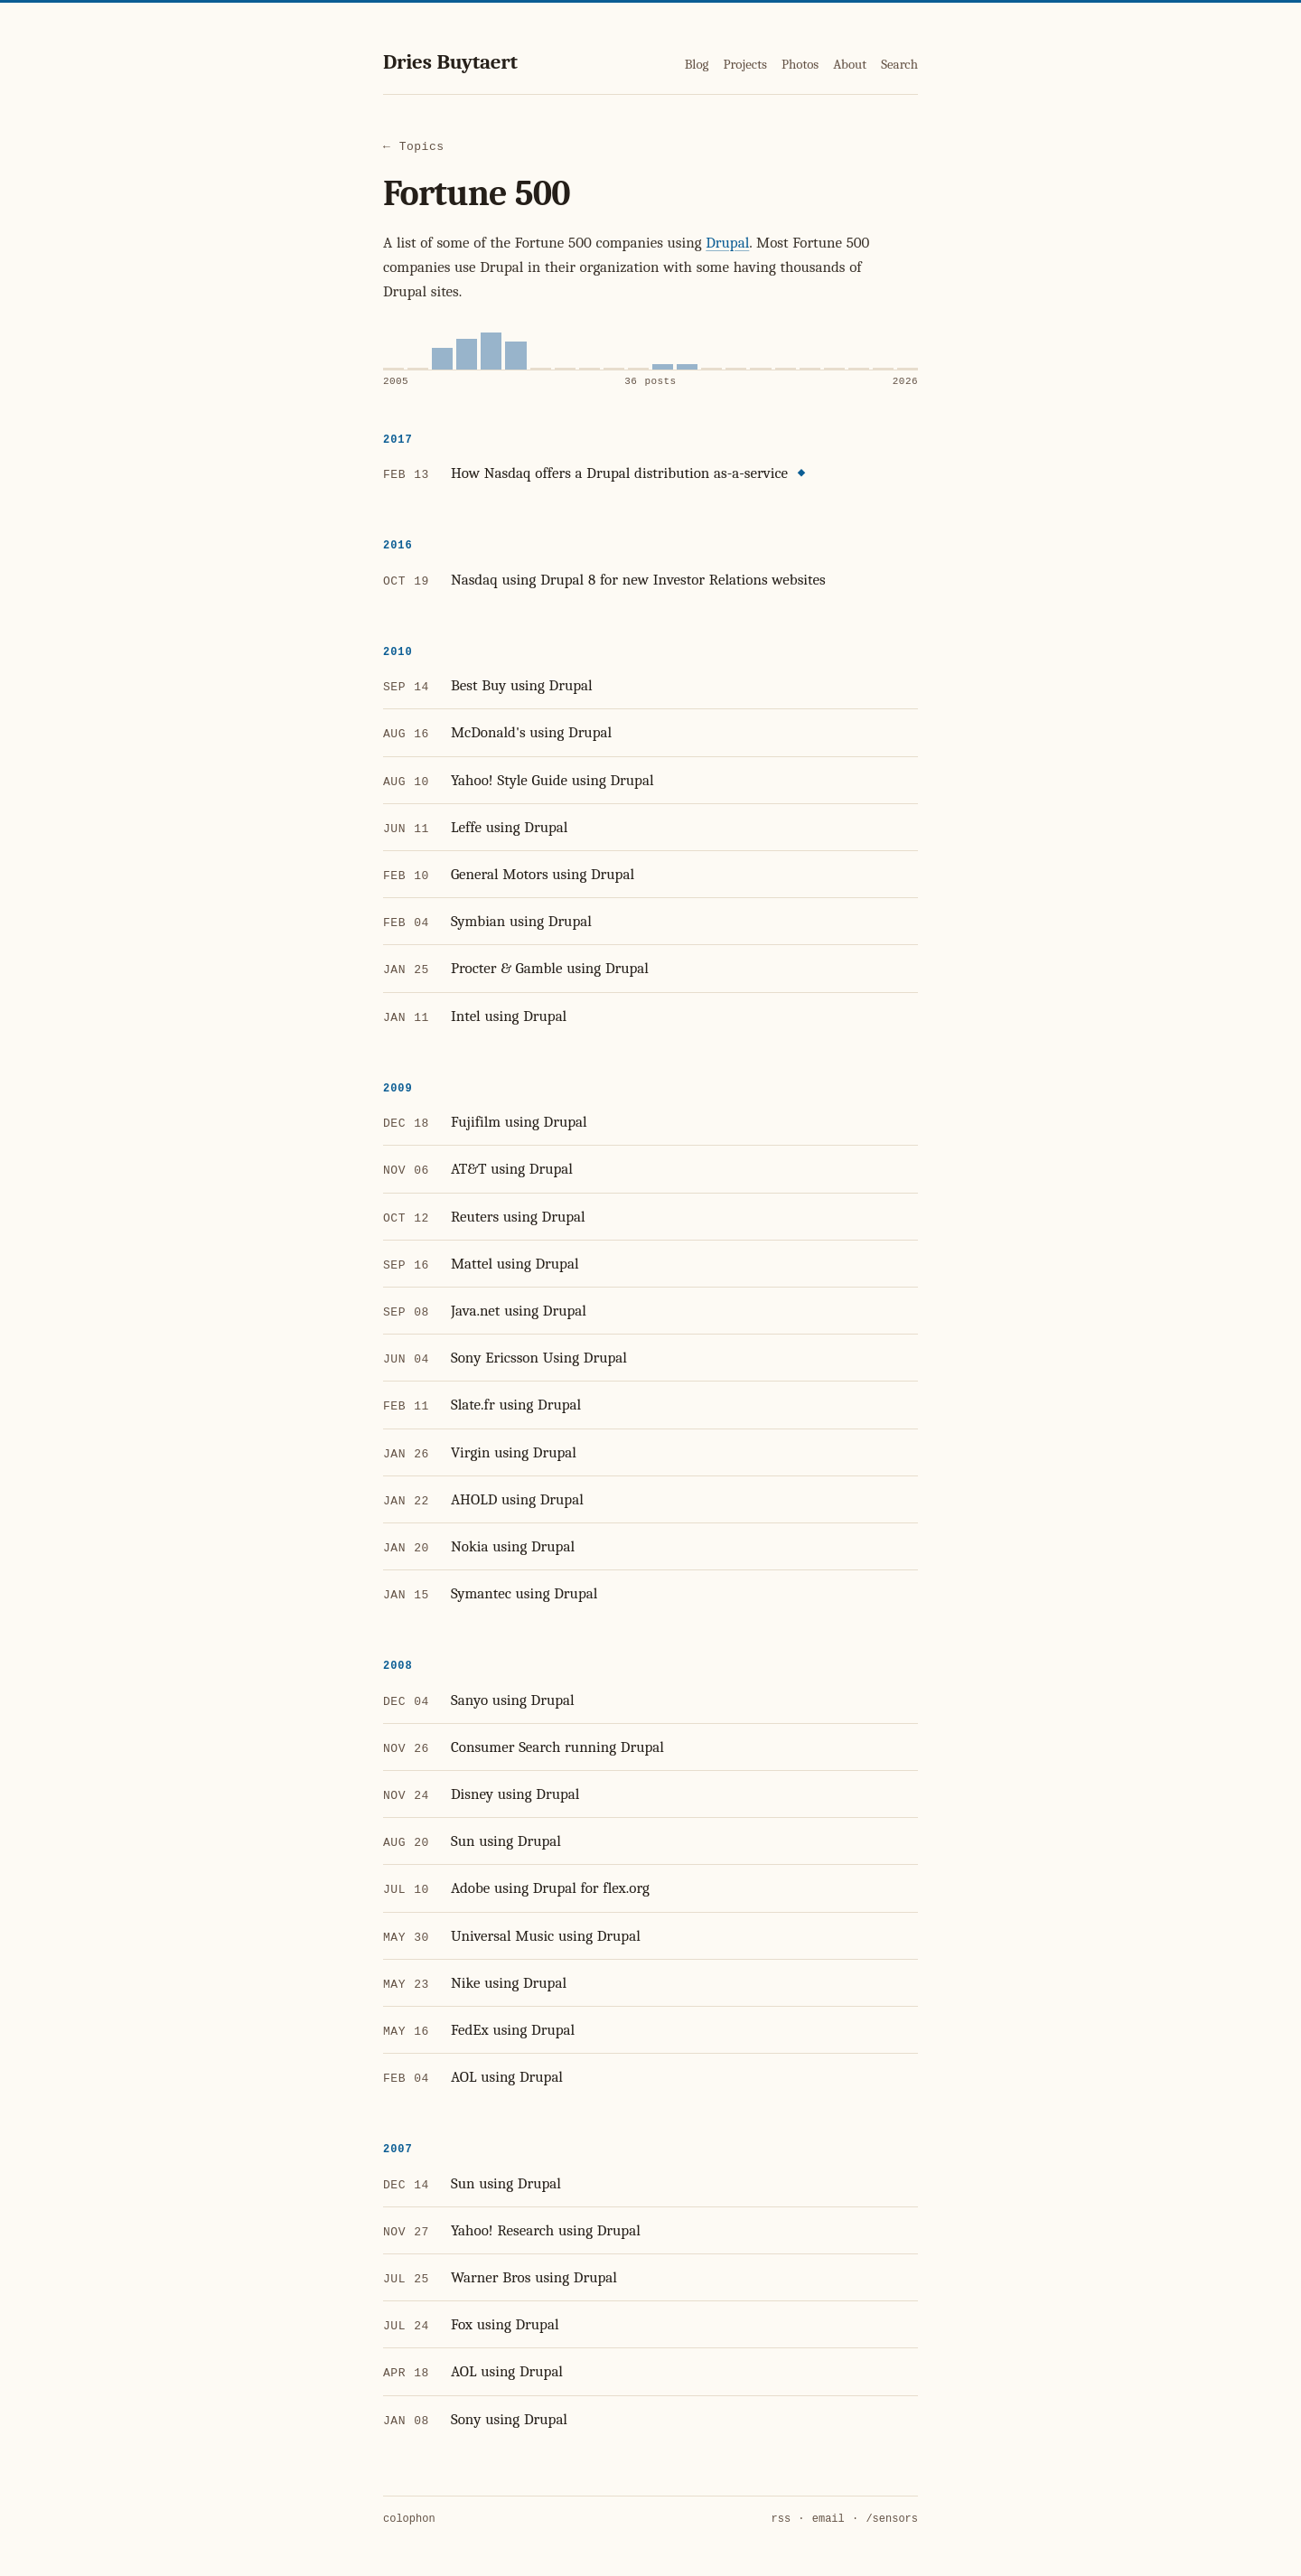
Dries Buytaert (450, 62)
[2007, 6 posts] (442, 359)
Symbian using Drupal (521, 921)
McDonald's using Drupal (531, 732)
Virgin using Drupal (513, 1452)
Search (899, 64)
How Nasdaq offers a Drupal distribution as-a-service (619, 473)
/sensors (892, 2519)
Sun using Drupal (506, 1841)
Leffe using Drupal (509, 827)
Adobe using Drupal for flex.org (550, 1888)
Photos (800, 64)
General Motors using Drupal (542, 874)
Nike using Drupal (508, 1982)
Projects (744, 64)
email (828, 2519)
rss (781, 2519)
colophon (409, 2519)
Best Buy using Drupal (522, 685)
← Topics (414, 147)
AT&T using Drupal (512, 1168)
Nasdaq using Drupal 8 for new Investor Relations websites (638, 579)
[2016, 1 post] (662, 367)
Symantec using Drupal (524, 1593)
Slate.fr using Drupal (516, 1404)
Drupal (727, 242)
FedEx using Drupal (513, 2029)
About (849, 64)
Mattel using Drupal (515, 1263)
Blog (697, 64)
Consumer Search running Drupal (557, 1747)
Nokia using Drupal (513, 1546)
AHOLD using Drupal (517, 1499)
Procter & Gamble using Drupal (550, 968)
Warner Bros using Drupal (534, 2277)
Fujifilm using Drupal (519, 1121)
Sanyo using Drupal (513, 1700)
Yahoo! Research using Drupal (546, 2230)
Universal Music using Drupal (546, 1935)
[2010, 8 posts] (515, 356)
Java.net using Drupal (518, 1310)
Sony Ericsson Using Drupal (539, 1357)
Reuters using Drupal (518, 1216)
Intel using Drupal (508, 1016)
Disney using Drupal (515, 1794)
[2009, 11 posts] (491, 351)
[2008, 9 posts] (466, 354)
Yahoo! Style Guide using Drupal (552, 780)
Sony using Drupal (509, 2419)
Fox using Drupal (505, 2324)
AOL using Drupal (507, 2076)
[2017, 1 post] (687, 367)
